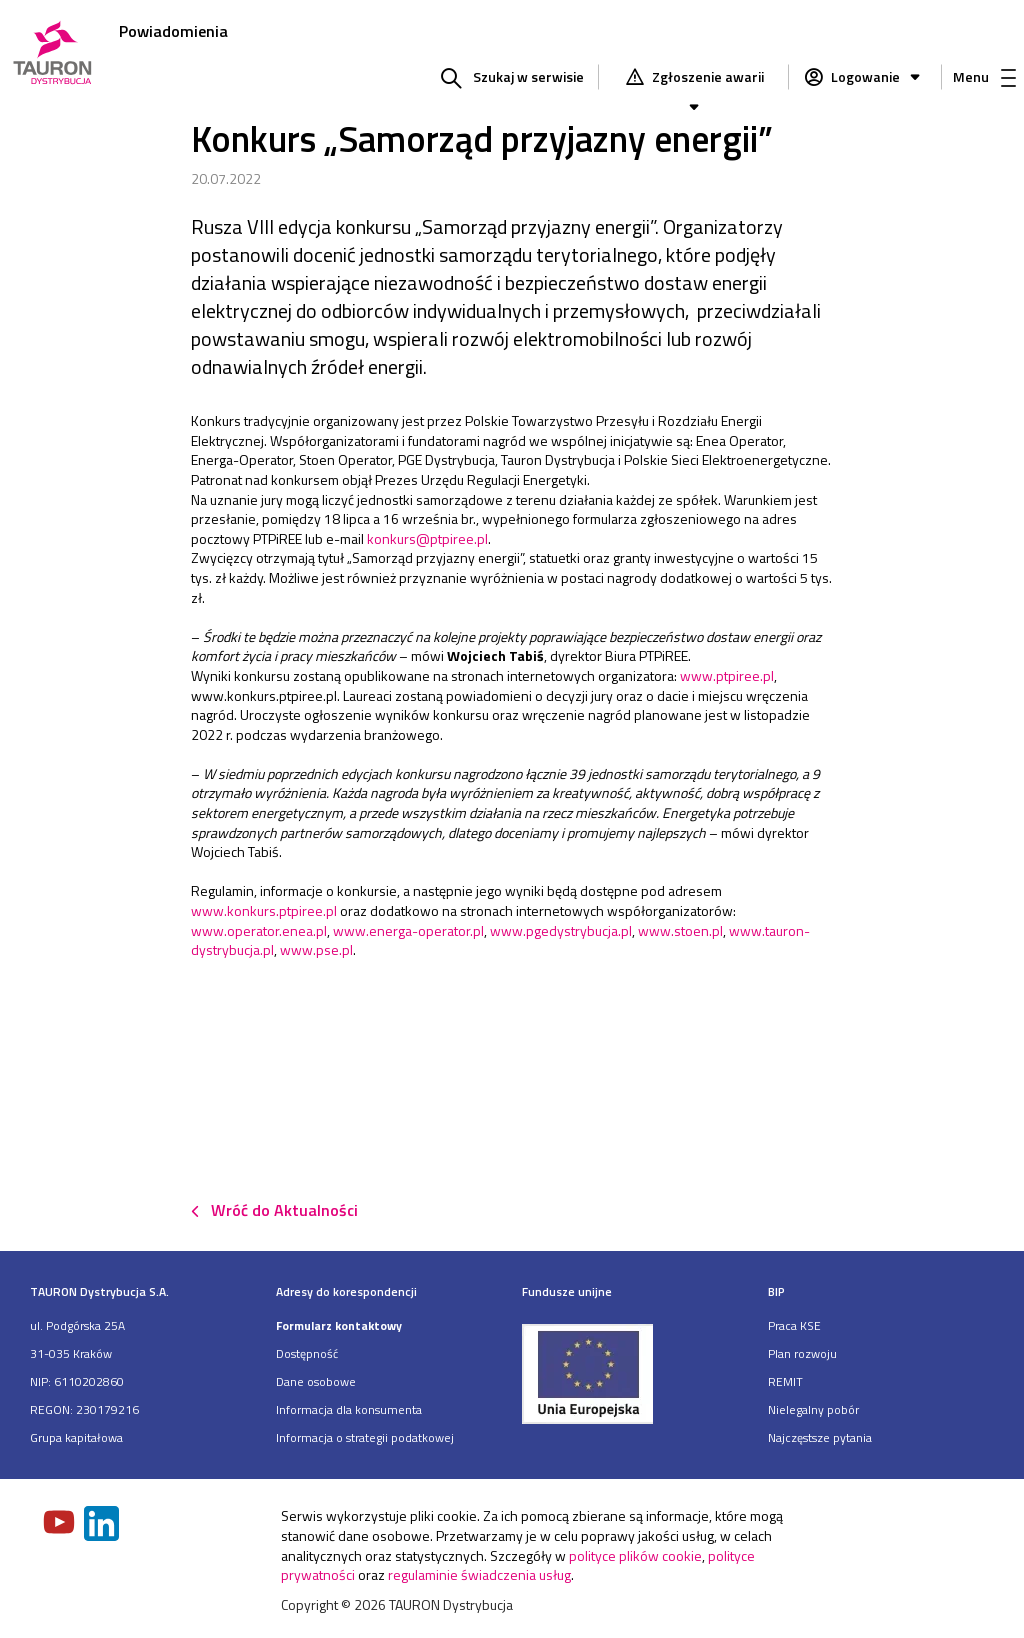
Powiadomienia (173, 31)
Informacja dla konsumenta (349, 1409)
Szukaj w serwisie (528, 76)
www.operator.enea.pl (259, 930)
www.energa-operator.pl (408, 930)
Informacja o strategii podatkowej (365, 1437)
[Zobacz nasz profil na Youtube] (61, 1524)
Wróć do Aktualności (284, 1210)
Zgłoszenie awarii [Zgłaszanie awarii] (706, 79)
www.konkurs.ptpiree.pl (264, 910)
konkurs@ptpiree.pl (427, 538)
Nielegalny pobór (813, 1409)
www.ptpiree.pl (727, 675)
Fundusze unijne (567, 1291)
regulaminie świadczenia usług (479, 1574)
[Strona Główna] (52, 54)
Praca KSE (794, 1325)
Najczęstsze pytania (820, 1437)
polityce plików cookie (635, 1555)
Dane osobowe (316, 1381)
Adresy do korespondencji (346, 1291)
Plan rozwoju (802, 1353)
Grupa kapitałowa (76, 1437)
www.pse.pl (316, 949)
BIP (776, 1291)
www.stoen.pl (680, 930)
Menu (984, 76)
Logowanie (877, 76)
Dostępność (307, 1353)
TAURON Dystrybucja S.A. (99, 1291)
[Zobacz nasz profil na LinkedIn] (103, 1525)
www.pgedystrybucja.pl (561, 930)
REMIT (785, 1381)
